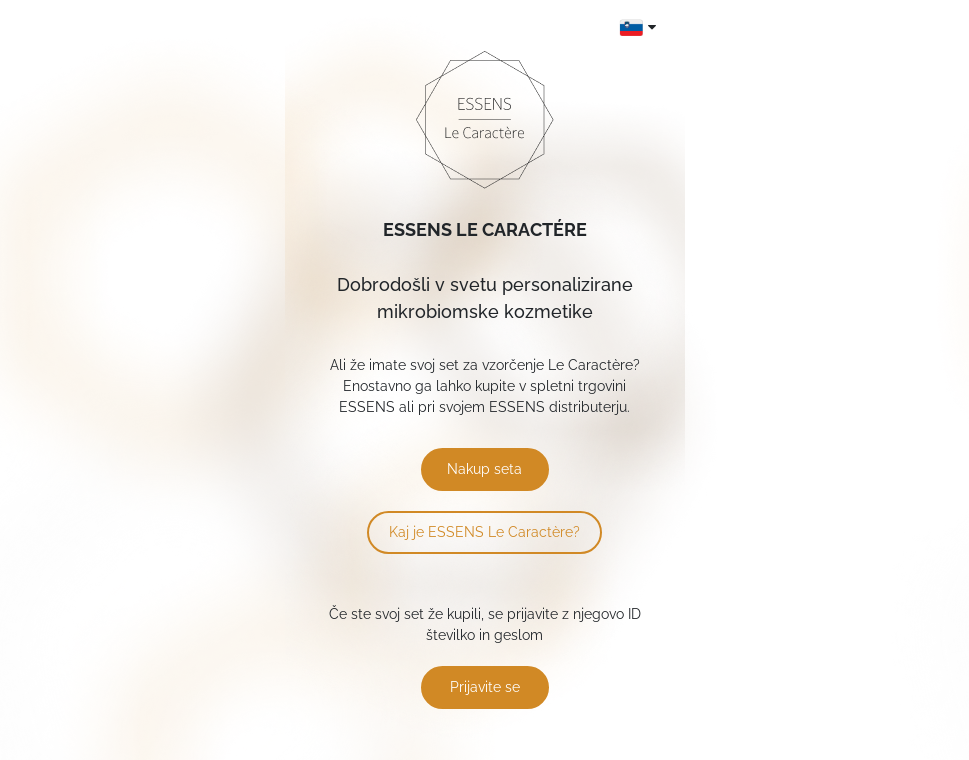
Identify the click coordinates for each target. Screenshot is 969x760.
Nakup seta (484, 469)
